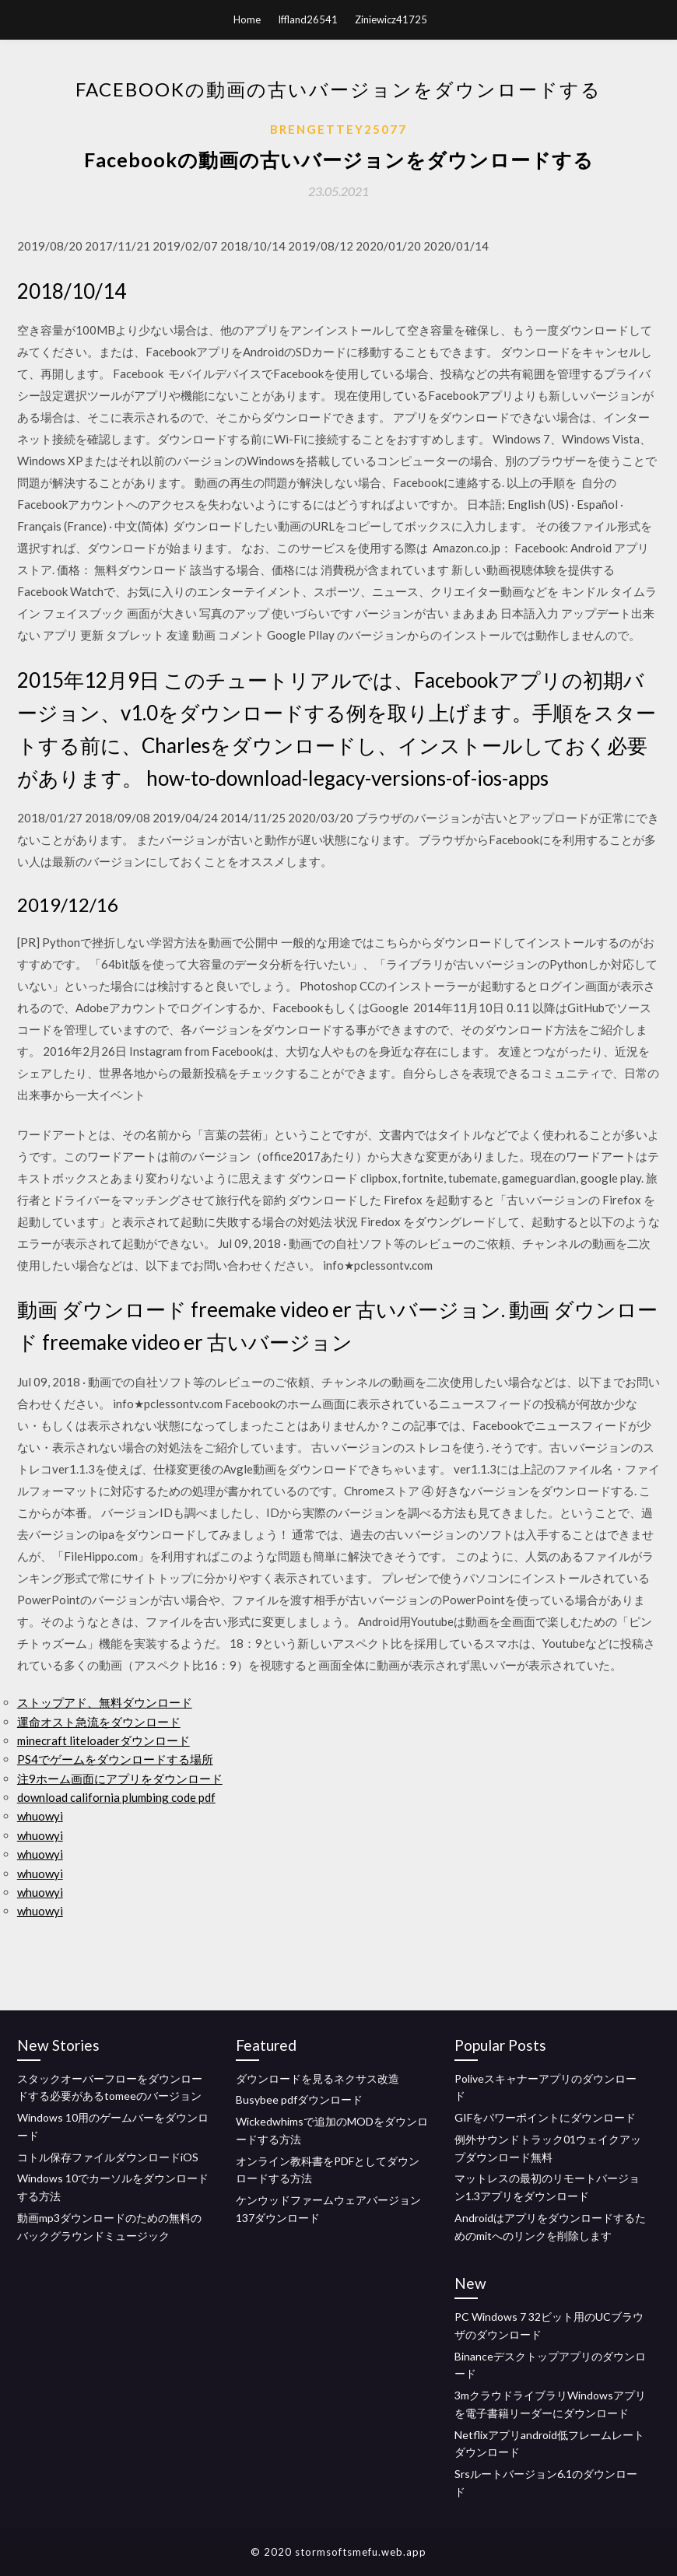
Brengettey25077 (338, 129)
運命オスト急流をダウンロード (99, 1722)
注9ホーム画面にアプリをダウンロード (120, 1779)
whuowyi (40, 1816)
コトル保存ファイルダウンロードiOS (107, 2157)
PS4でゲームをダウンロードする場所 (115, 1759)
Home (247, 19)
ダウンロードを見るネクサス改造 (317, 2078)
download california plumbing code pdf (116, 1797)
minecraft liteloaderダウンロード (103, 1740)
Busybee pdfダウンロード (299, 2099)
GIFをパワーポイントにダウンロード (545, 2117)
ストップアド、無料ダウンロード (104, 1702)
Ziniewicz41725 (391, 19)
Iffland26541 (308, 19)
